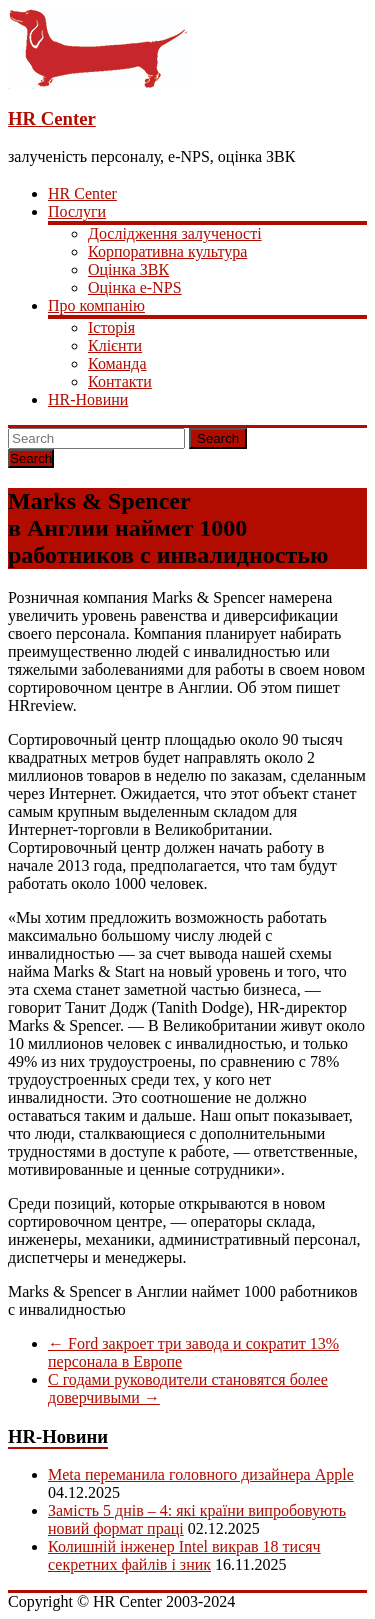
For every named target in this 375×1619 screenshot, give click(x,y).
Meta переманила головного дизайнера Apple (201, 1474)
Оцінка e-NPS (135, 287)
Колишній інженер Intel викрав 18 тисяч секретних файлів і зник (184, 1555)
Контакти (120, 381)
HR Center (52, 118)
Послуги (77, 211)
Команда (117, 363)
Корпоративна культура (167, 251)
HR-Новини (88, 399)
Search (218, 438)
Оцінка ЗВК (128, 269)
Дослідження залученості (175, 233)
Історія (111, 327)
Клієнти (115, 345)
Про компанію (96, 305)
